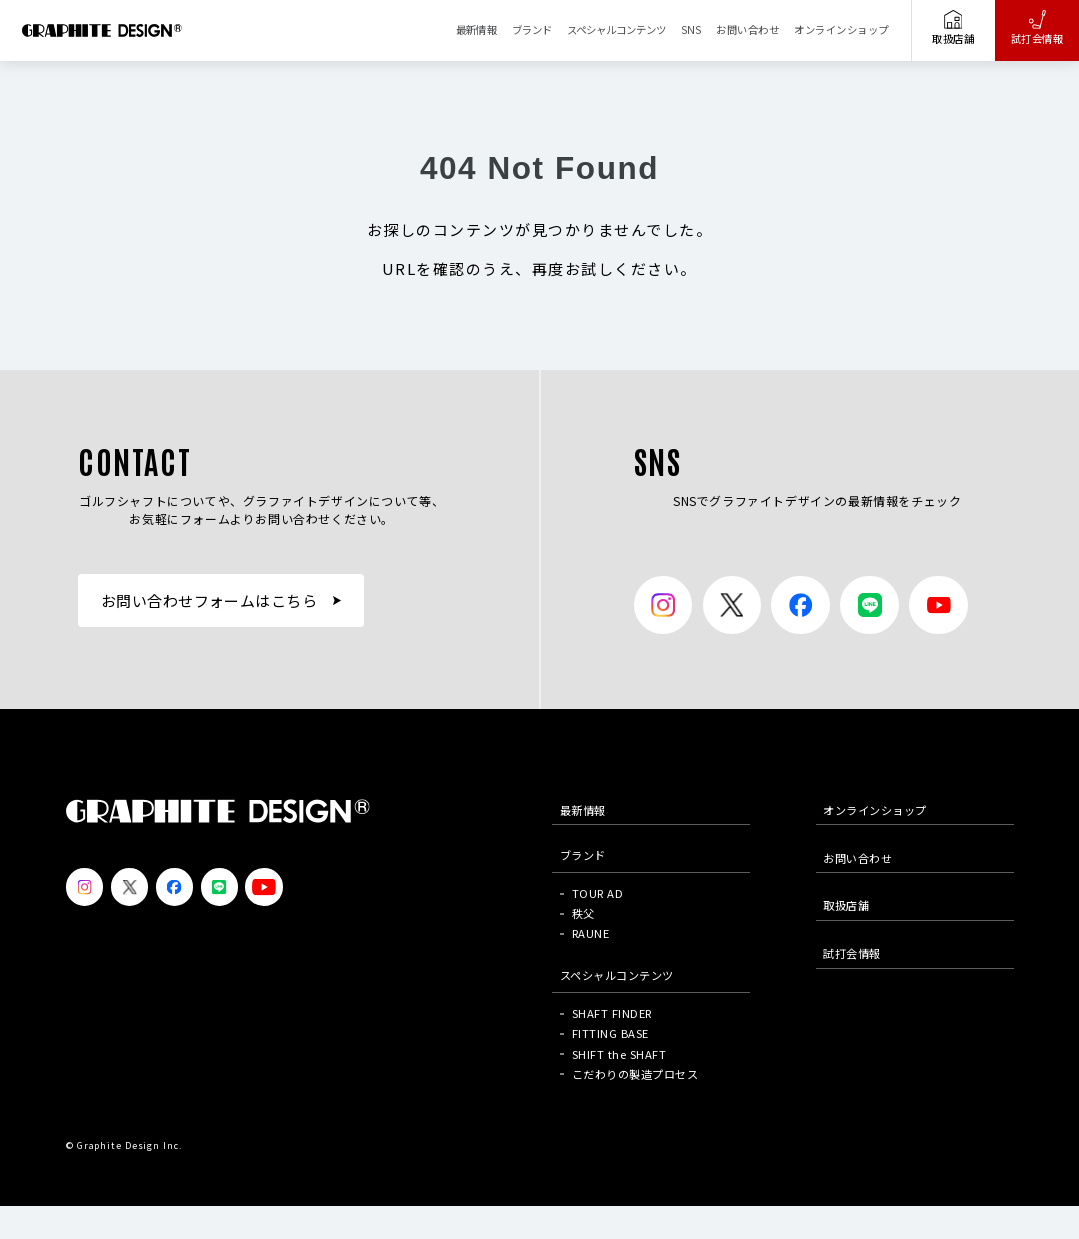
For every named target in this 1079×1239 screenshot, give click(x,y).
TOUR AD (597, 893)
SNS (691, 29)
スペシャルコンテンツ (616, 29)
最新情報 (477, 29)
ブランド (532, 29)
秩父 (583, 913)
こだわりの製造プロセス (635, 1074)
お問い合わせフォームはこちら (209, 600)
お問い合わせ (747, 29)
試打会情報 (1037, 28)
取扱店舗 (953, 28)
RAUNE (590, 933)
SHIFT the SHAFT (619, 1054)
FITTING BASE (610, 1033)
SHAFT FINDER (612, 1013)
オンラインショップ (841, 29)
